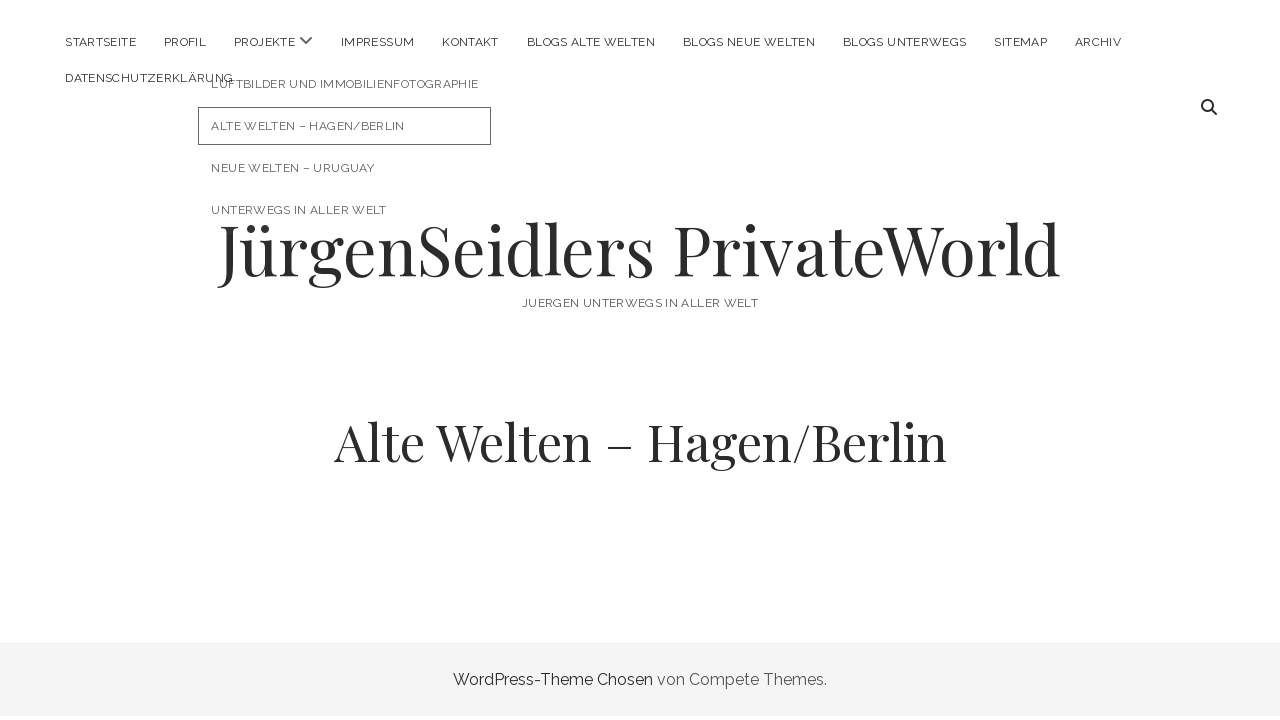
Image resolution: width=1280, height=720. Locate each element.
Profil (185, 42)
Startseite (100, 42)
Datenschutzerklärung (149, 78)
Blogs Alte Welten (591, 42)
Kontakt (470, 42)
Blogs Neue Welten (749, 42)
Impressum (377, 42)
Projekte (264, 42)
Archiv (1098, 42)
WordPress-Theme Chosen (553, 679)
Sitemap (1020, 42)
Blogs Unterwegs (904, 42)
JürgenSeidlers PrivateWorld (640, 248)
